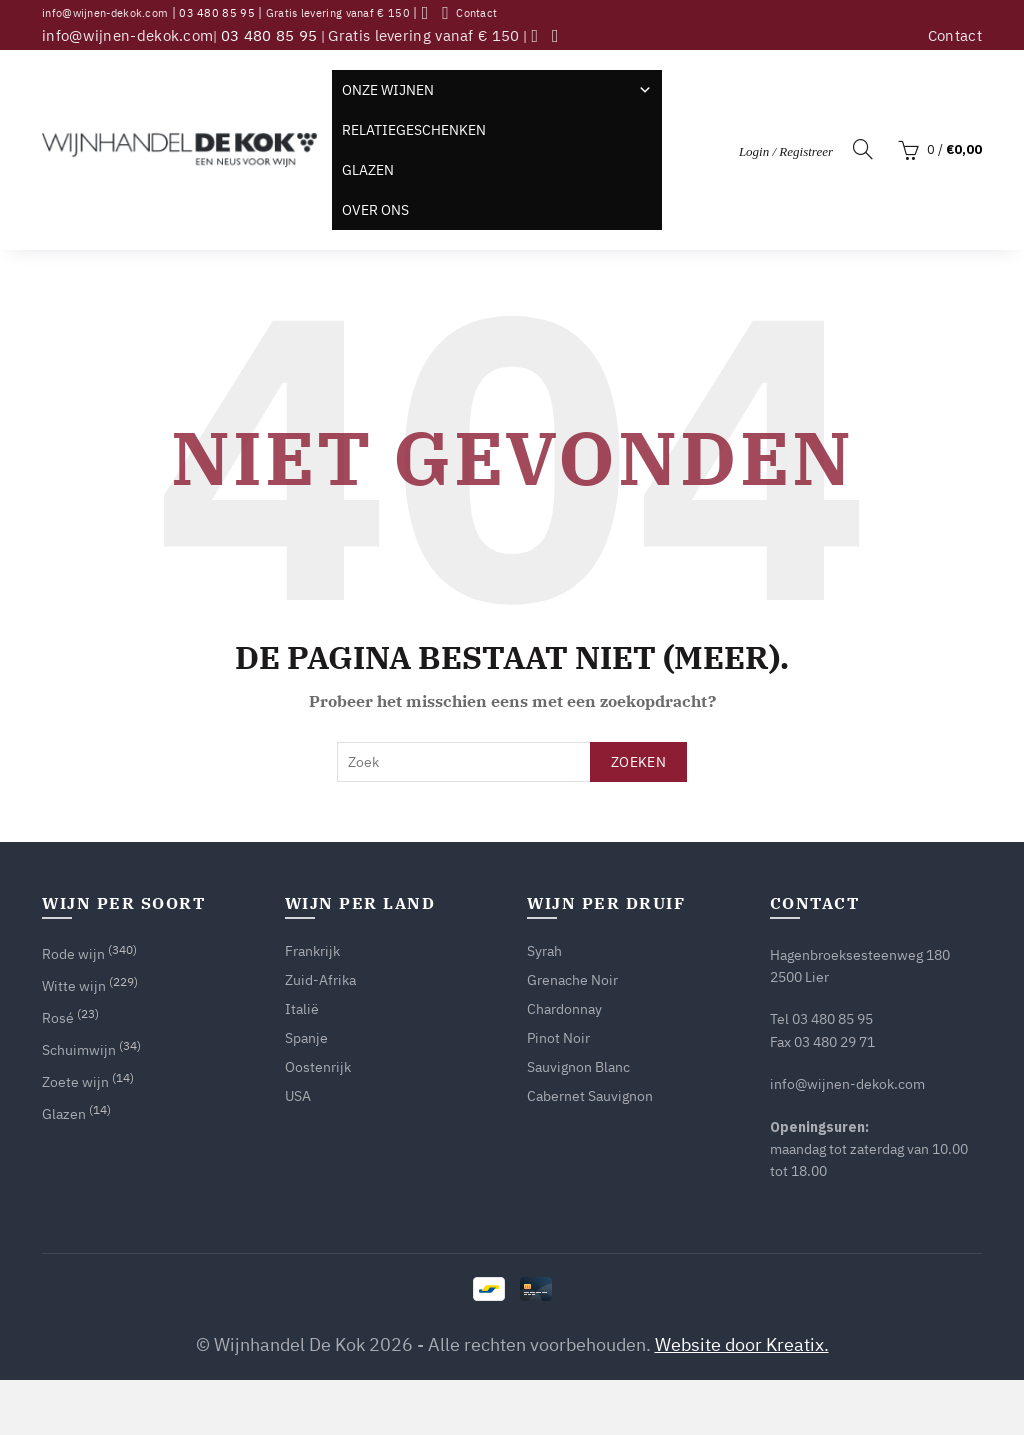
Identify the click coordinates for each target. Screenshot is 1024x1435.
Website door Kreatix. (742, 1344)
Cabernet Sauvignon (590, 1096)
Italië (302, 1009)
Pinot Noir (558, 1038)
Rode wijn (73, 954)
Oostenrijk (318, 1067)
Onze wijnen (497, 90)
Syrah (544, 951)
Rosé (58, 1018)
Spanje (306, 1038)
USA (298, 1096)
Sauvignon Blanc (578, 1067)
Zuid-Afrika (320, 980)
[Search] (863, 149)
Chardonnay (564, 1009)
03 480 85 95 (217, 13)
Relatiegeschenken (414, 130)
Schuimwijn (79, 1050)
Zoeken (638, 762)
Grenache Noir (572, 980)
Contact (476, 13)
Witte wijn (74, 986)
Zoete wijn (75, 1082)
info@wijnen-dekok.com (105, 13)
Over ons (375, 210)
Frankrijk (312, 951)
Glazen (368, 170)
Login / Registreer (786, 151)
